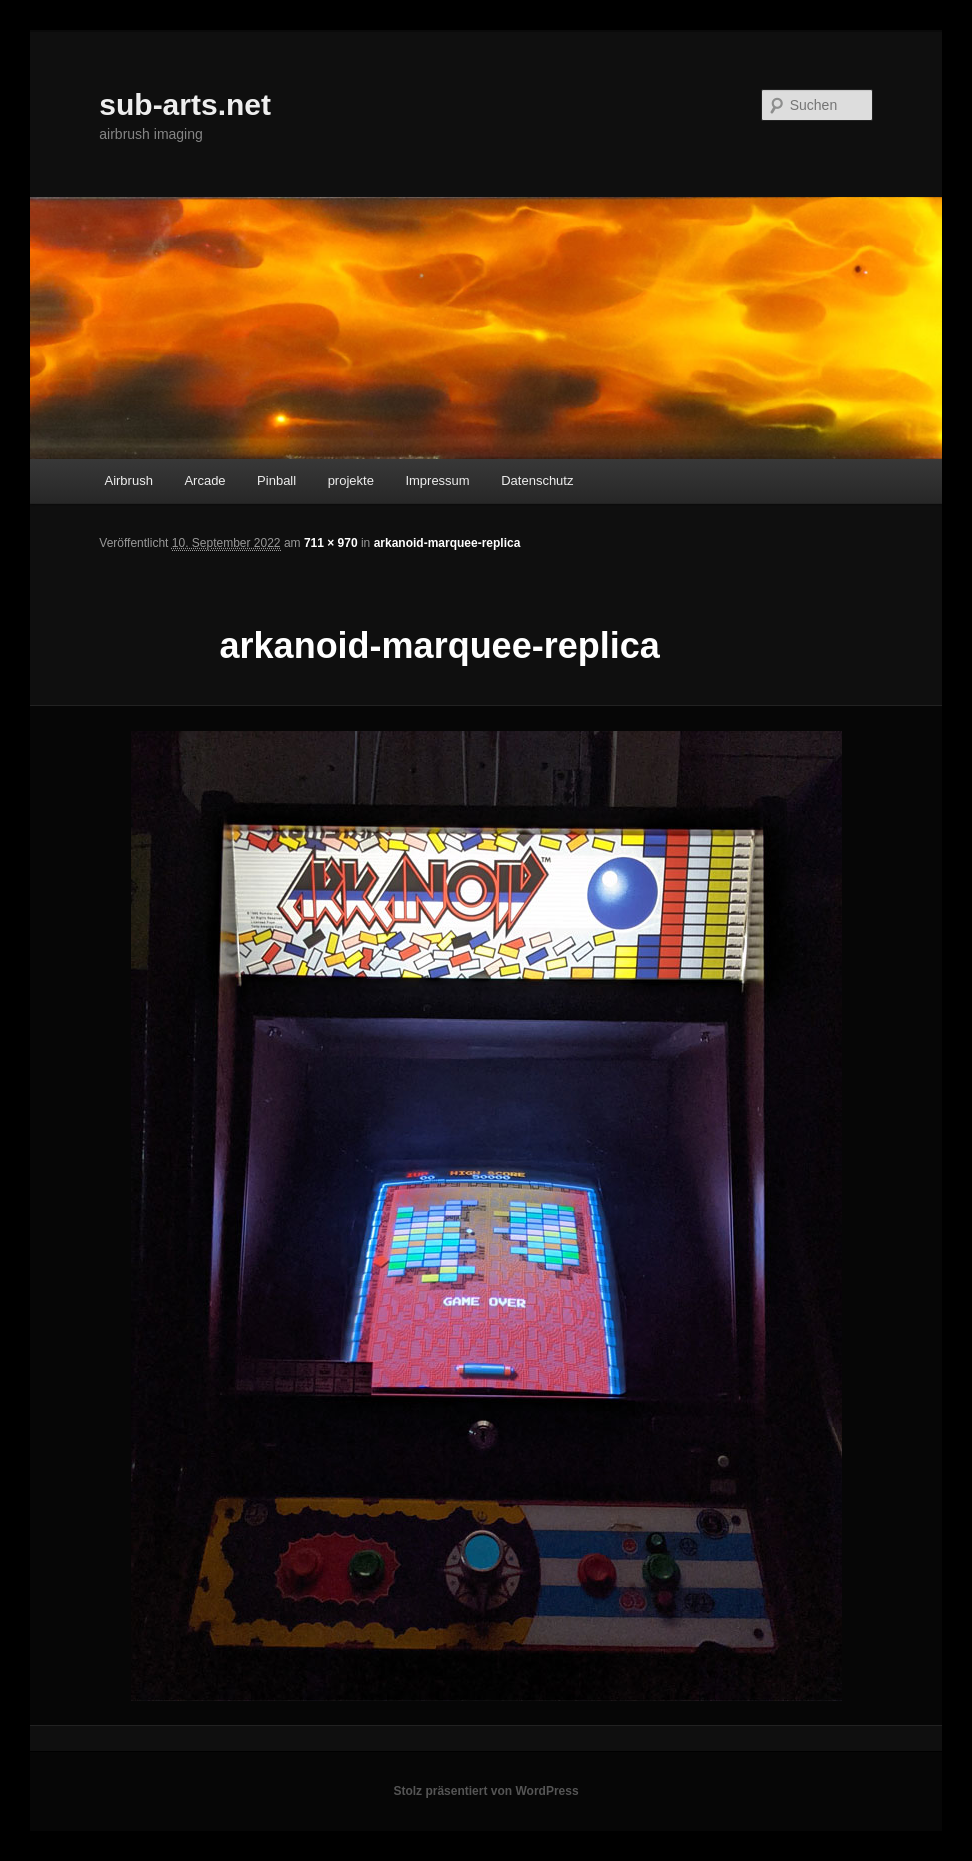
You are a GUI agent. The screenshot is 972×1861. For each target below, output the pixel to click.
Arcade (204, 480)
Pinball (276, 480)
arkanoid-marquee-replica (447, 543)
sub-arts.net (185, 104)
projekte (351, 480)
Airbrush (128, 480)
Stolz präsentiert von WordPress (485, 1791)
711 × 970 (331, 543)
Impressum (437, 480)
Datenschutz (537, 480)
